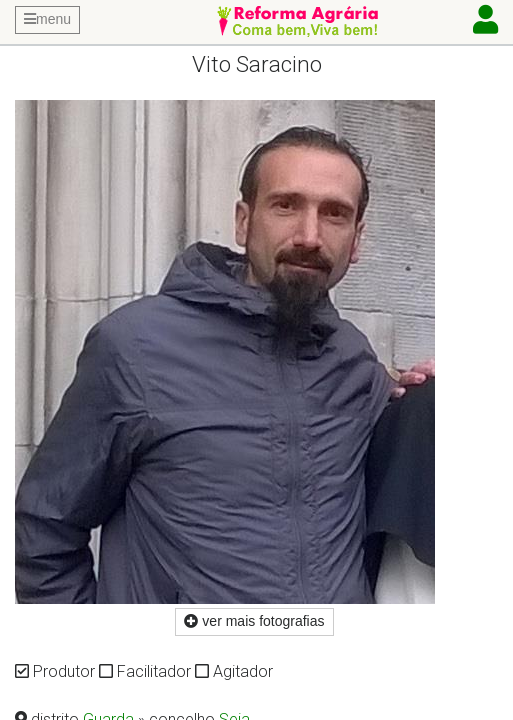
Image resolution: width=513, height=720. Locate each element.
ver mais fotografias (254, 621)
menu (47, 19)
